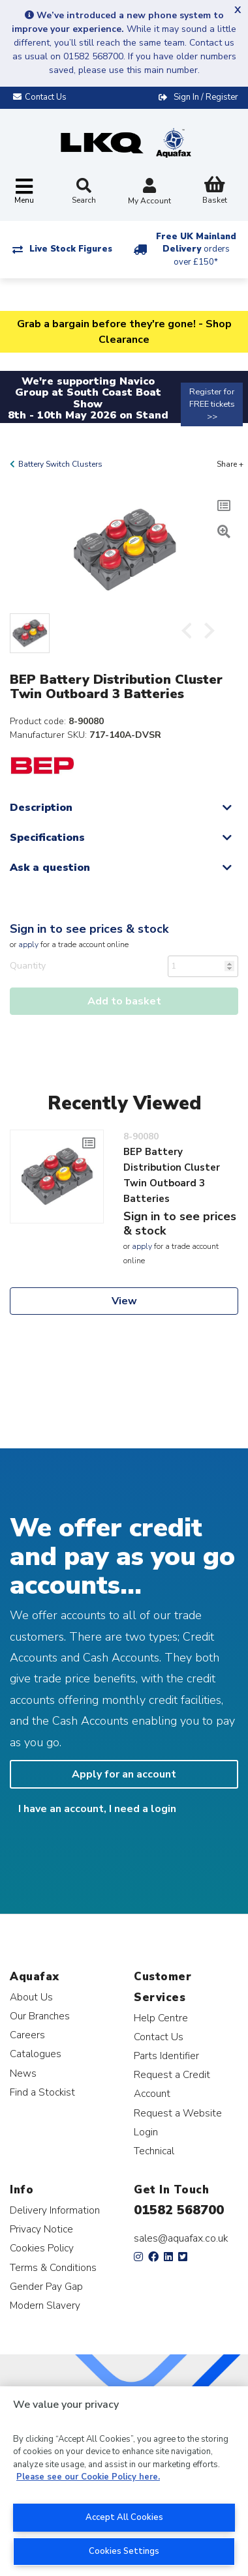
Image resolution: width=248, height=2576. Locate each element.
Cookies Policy (42, 2248)
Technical (154, 2151)
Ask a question (50, 867)
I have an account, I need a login (97, 1809)
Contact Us (158, 2036)
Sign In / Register (206, 97)
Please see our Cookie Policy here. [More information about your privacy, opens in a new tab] (88, 2477)
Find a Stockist (42, 2092)
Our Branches (40, 2016)
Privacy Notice (41, 2229)
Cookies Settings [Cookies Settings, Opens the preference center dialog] (124, 2551)
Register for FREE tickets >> (212, 404)
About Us (31, 1997)
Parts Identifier (166, 2055)
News (23, 2073)
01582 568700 (179, 2210)
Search (84, 191)
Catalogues (35, 2053)
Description (41, 807)
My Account (149, 192)
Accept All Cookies (124, 2517)
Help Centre (161, 2018)
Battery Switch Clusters (60, 464)
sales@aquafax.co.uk (181, 2238)
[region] (124, 2481)
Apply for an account (124, 1774)
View (124, 1301)
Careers (27, 2035)
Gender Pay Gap (46, 2286)
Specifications (47, 837)
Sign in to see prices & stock (89, 929)
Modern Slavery (45, 2305)
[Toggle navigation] (24, 192)
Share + (230, 464)
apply (28, 944)
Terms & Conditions (53, 2267)
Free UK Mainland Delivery (196, 249)
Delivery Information (55, 2210)
